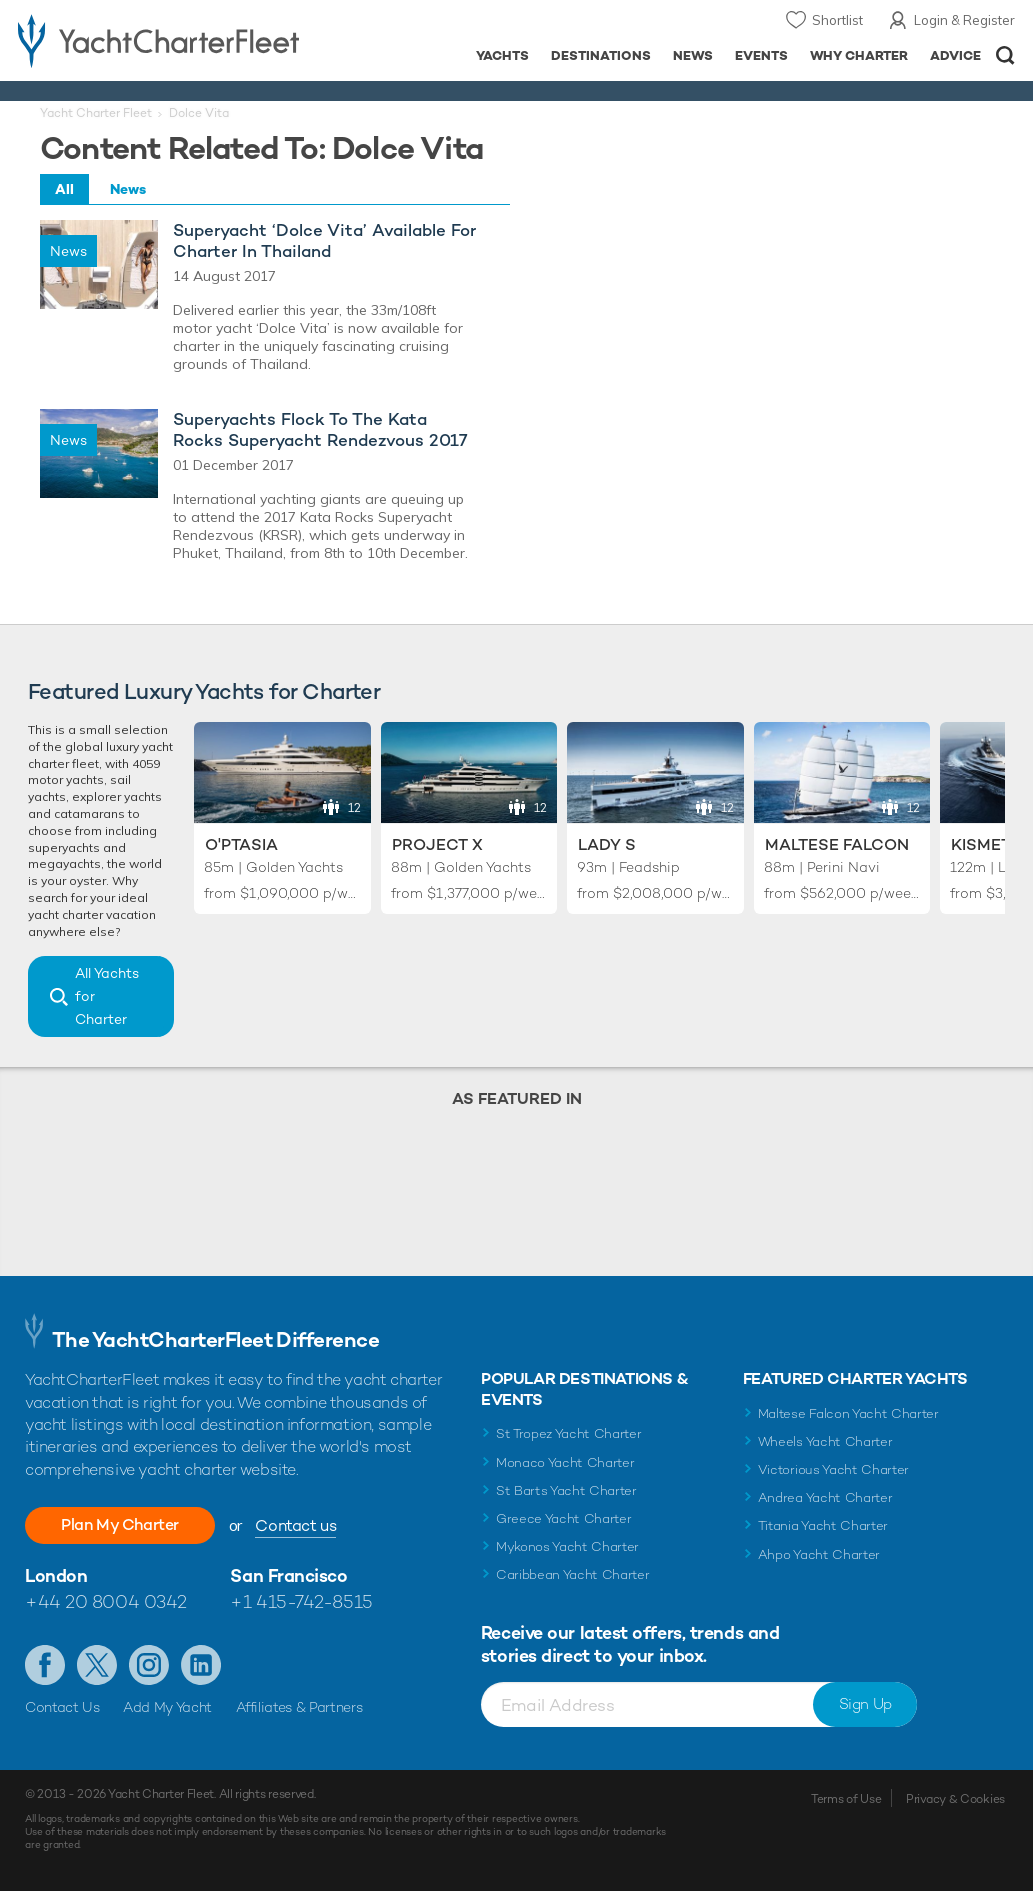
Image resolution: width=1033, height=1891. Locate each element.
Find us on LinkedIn (201, 1665)
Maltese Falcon (837, 844)
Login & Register (964, 20)
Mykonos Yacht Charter (567, 1546)
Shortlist (837, 20)
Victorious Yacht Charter (833, 1469)
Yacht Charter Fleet (96, 113)
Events (761, 55)
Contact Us (62, 1707)
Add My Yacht (167, 1707)
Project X (437, 844)
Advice (955, 55)
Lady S (607, 844)
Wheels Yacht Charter (825, 1441)
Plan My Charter (120, 1524)
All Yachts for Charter (107, 996)
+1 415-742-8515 (301, 1601)
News (693, 55)
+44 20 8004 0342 (106, 1601)
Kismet (981, 844)
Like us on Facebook (45, 1665)
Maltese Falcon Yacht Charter (848, 1413)
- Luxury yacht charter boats (162, 40)
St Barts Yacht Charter (566, 1490)
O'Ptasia (241, 844)
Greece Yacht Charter (564, 1518)
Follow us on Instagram (149, 1665)
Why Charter (859, 55)
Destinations (601, 55)
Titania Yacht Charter (823, 1525)
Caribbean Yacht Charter (573, 1574)
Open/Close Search (1005, 55)
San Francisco (288, 1575)
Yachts (502, 55)
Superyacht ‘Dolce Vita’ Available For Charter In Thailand (324, 241)
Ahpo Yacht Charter (819, 1554)
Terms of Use (846, 1799)
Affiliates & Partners (299, 1707)
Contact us (295, 1525)
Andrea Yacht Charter (825, 1497)
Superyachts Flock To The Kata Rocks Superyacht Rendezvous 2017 (320, 430)
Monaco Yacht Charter (565, 1462)
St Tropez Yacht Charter (569, 1433)
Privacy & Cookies (955, 1799)
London (56, 1575)
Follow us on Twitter (97, 1665)
